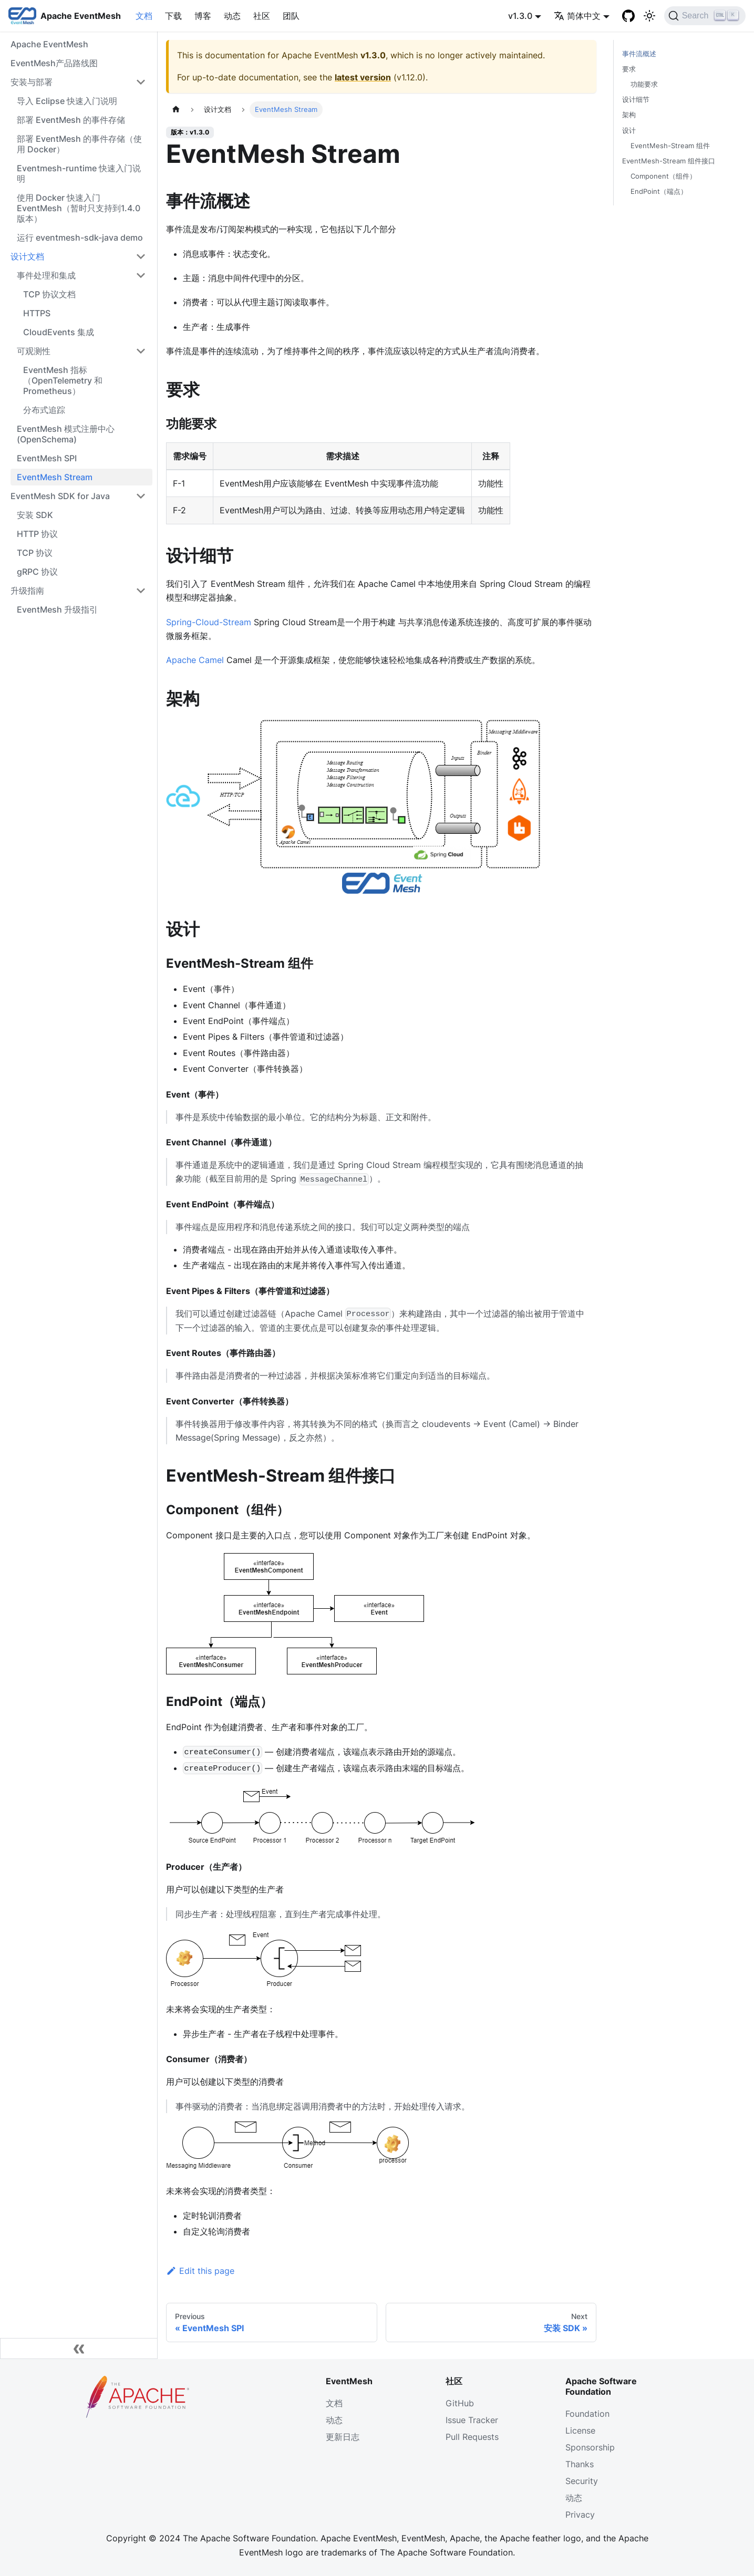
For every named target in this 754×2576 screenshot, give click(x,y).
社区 (261, 16)
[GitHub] (628, 15)
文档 (144, 16)
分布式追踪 (44, 410)
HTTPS (36, 313)
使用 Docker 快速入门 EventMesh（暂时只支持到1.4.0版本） (78, 208)
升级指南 (27, 590)
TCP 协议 (35, 552)
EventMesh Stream (54, 477)
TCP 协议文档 (49, 294)
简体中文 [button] (577, 16)
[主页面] (176, 109)
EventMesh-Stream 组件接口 (668, 161)
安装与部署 (32, 82)
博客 (202, 16)
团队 (291, 16)
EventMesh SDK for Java (60, 496)
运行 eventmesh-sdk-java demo (80, 237)
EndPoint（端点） (659, 191)
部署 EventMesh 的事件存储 (71, 120)
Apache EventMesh (49, 44)
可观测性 (33, 351)
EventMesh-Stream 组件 (670, 146)
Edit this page (200, 2270)
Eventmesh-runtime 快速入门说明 (79, 173)
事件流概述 (639, 54)
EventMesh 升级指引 (57, 609)
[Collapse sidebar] (79, 2348)
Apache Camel (195, 660)
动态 (232, 16)
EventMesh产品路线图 (54, 63)
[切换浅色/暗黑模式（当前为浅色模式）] (649, 15)
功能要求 (644, 84)
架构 (629, 115)
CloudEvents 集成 (58, 332)
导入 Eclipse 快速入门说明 (67, 101)
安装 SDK (35, 515)
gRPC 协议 (37, 571)
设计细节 (635, 100)
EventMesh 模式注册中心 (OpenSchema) (66, 433)
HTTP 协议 (37, 534)
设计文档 (27, 256)
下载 (173, 16)
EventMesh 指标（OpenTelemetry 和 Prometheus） (62, 380)
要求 (629, 69)
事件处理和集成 (46, 275)
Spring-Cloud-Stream (208, 622)
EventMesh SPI (47, 458)
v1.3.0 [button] (520, 16)
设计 (629, 131)
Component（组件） (663, 176)
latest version (363, 77)
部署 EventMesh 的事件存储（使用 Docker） (79, 143)
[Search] (705, 15)
